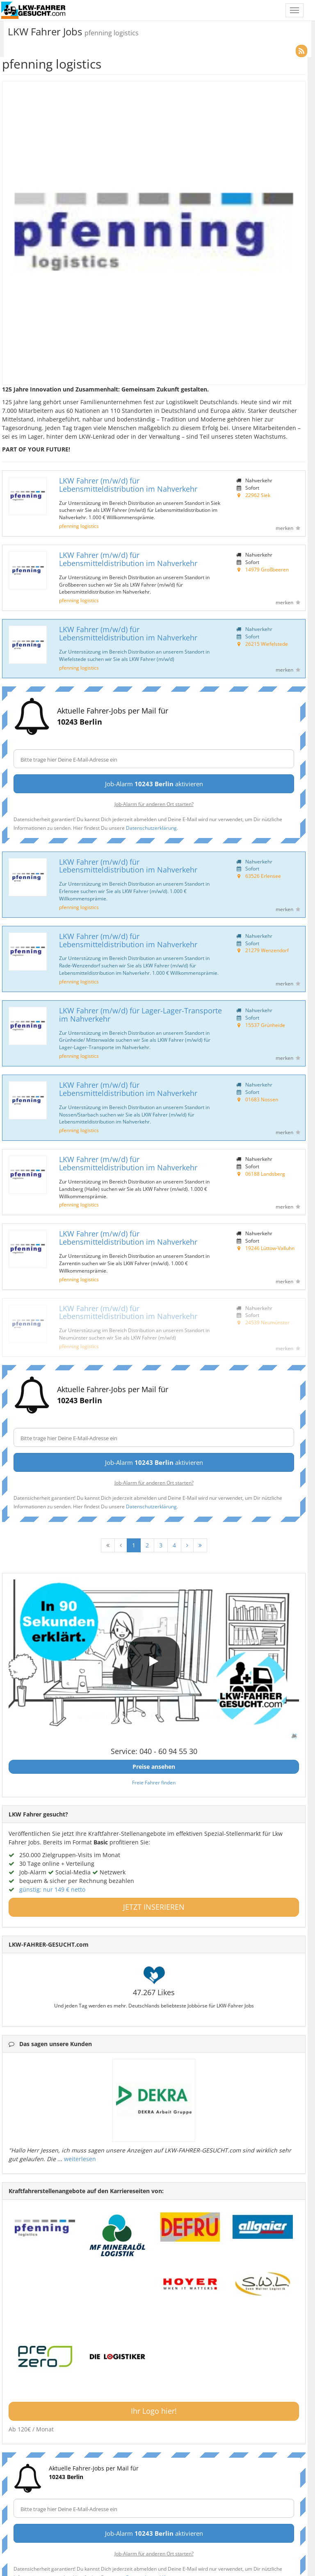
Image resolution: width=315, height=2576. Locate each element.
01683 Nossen (261, 1099)
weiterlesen (80, 2159)
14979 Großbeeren (267, 569)
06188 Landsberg (265, 1173)
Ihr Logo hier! (154, 2411)
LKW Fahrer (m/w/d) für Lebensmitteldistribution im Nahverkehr (128, 485)
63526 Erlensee (263, 875)
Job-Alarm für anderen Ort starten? (154, 804)
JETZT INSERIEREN (154, 1907)
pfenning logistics (79, 526)
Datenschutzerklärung (151, 827)
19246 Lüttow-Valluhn (269, 1248)
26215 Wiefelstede (266, 643)
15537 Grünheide (265, 1025)
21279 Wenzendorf (267, 950)
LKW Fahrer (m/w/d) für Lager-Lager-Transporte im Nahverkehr (140, 1015)
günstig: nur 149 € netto (52, 1889)
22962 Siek (257, 495)
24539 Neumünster (267, 1322)
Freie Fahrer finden (154, 1782)
